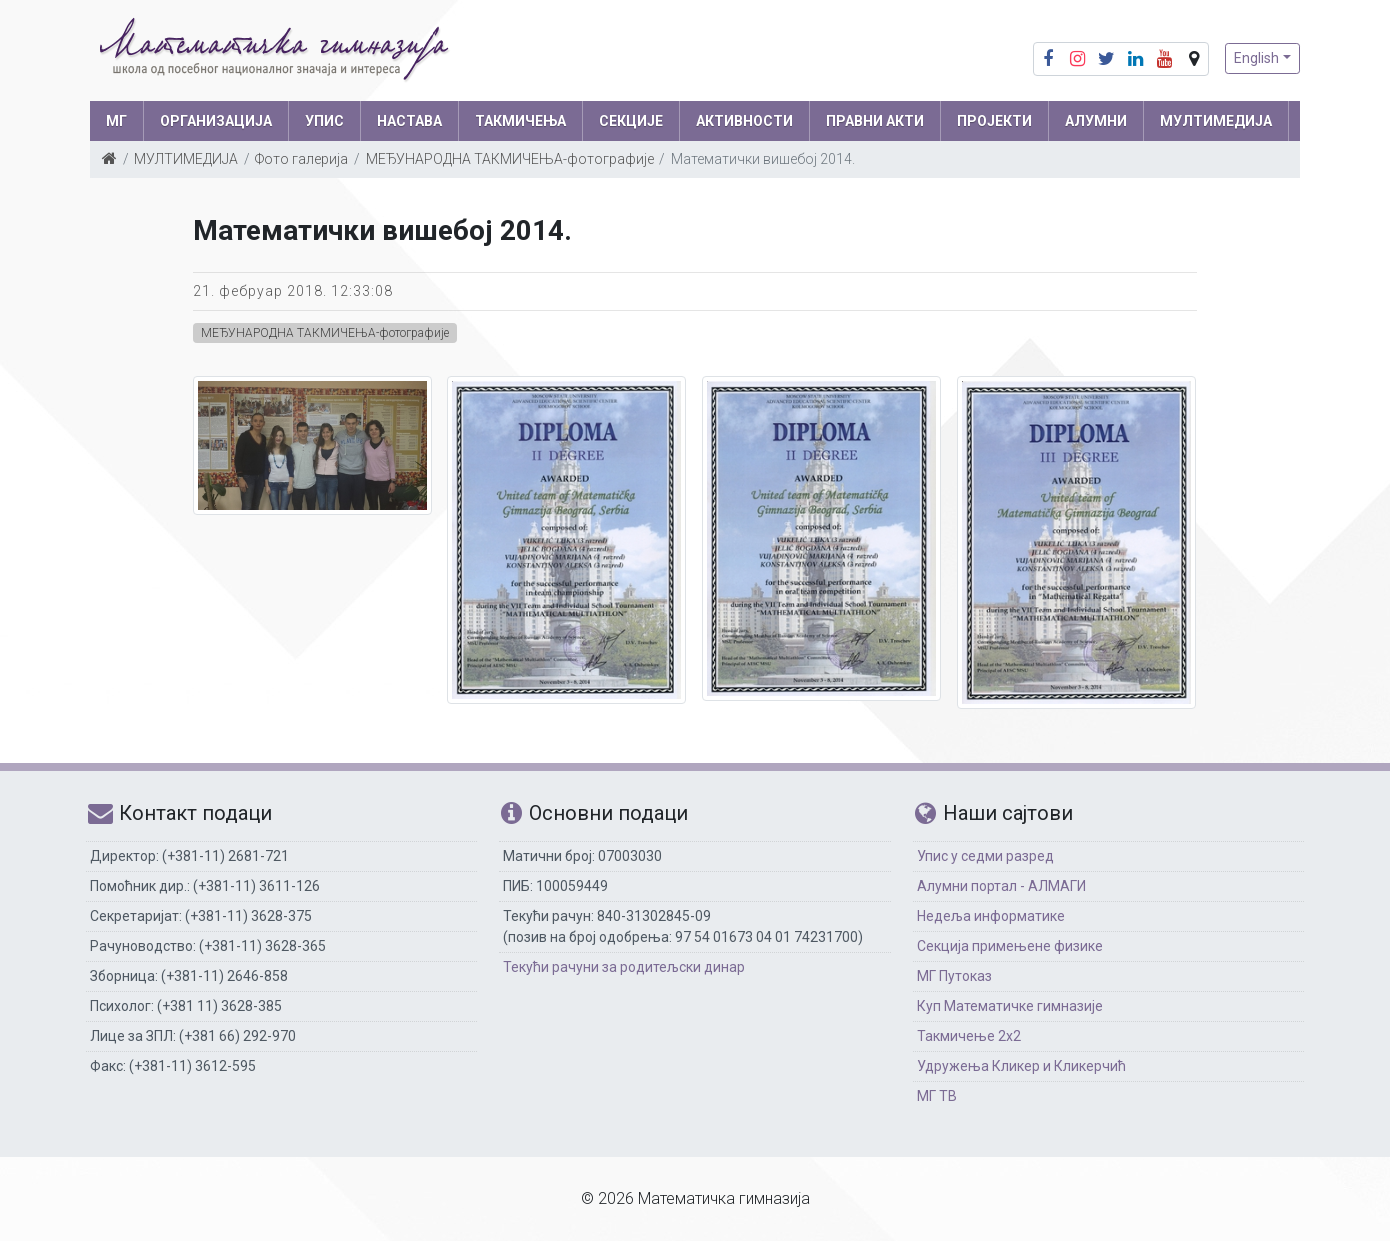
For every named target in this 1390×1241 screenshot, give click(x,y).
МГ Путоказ (954, 976)
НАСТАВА (409, 121)
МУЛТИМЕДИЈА (1216, 121)
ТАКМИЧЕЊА (520, 121)
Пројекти (994, 121)
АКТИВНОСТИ (744, 121)
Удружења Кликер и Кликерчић (1021, 1066)
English (1256, 58)
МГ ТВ (937, 1096)
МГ (116, 121)
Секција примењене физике (1010, 946)
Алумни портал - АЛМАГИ (1001, 886)
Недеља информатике (991, 916)
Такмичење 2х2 (969, 1036)
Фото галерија (301, 159)
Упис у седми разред (985, 856)
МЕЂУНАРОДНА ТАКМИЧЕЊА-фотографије (510, 159)
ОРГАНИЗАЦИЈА (216, 121)
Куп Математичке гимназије (1010, 1006)
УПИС (324, 121)
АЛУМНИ (1096, 121)
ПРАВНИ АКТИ (875, 121)
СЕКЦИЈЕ (631, 121)
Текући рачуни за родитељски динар (624, 967)
